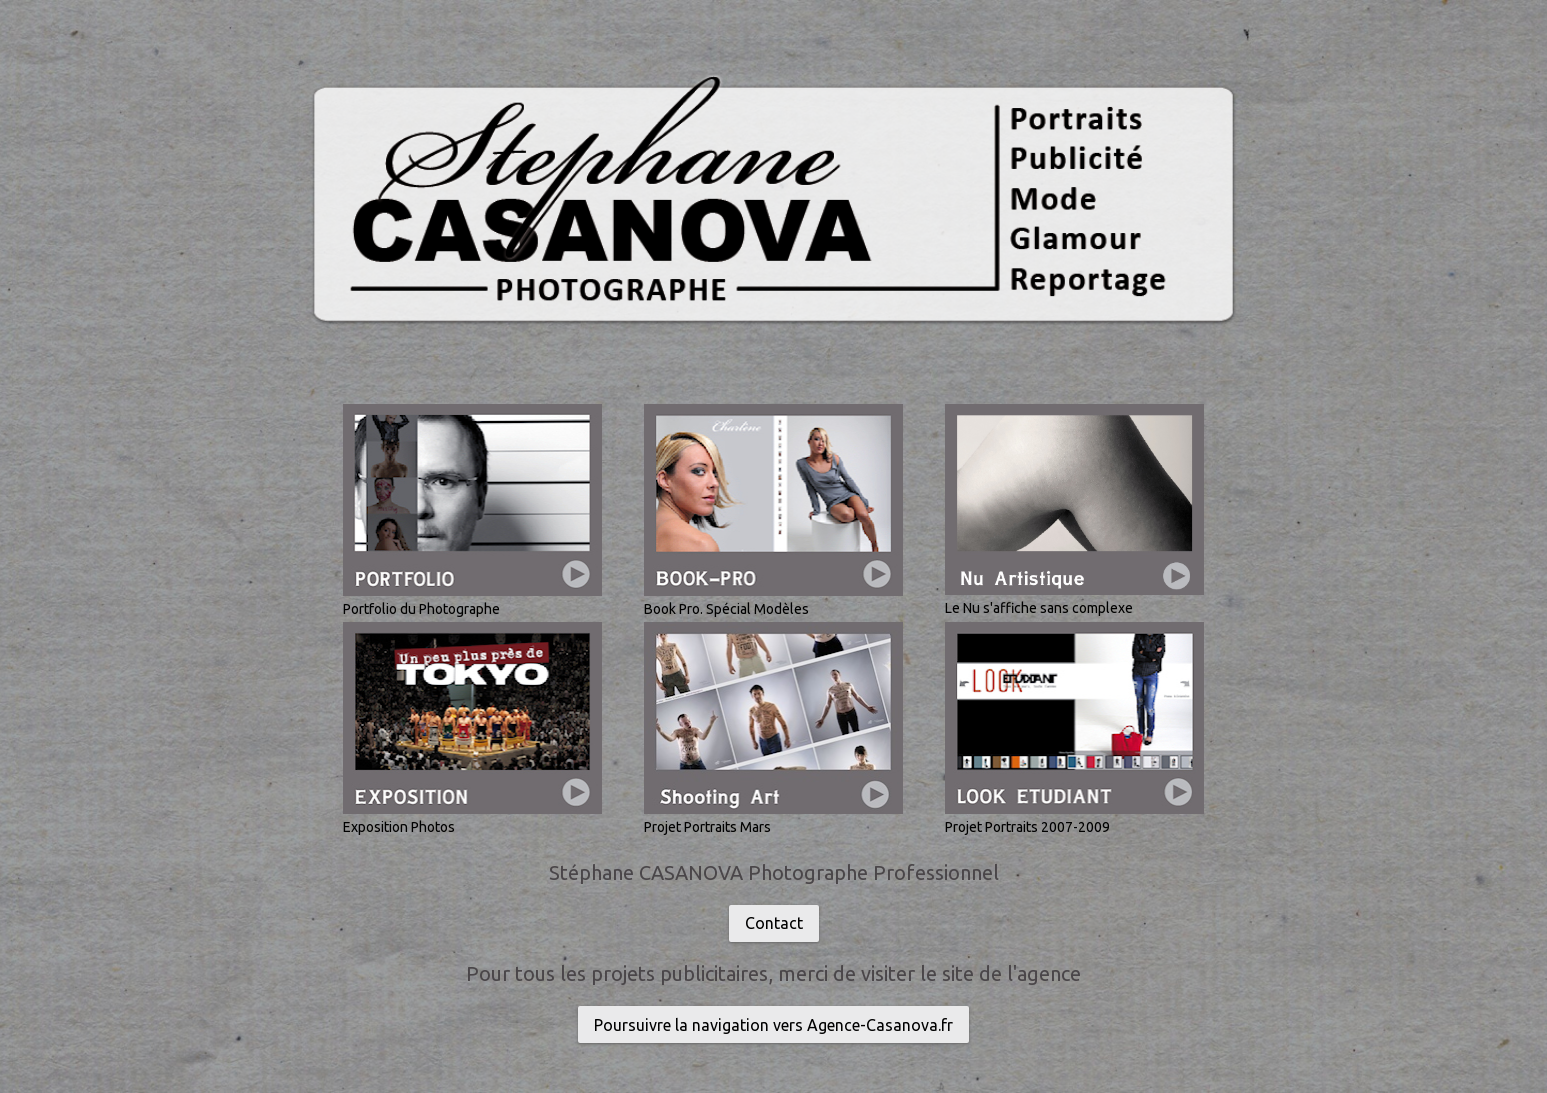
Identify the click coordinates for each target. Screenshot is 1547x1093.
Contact (774, 923)
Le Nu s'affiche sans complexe (1039, 608)
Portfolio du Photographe (421, 609)
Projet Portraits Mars (707, 827)
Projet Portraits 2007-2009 (1027, 827)
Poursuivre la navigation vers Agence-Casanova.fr (773, 1025)
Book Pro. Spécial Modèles (726, 609)
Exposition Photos (399, 827)
